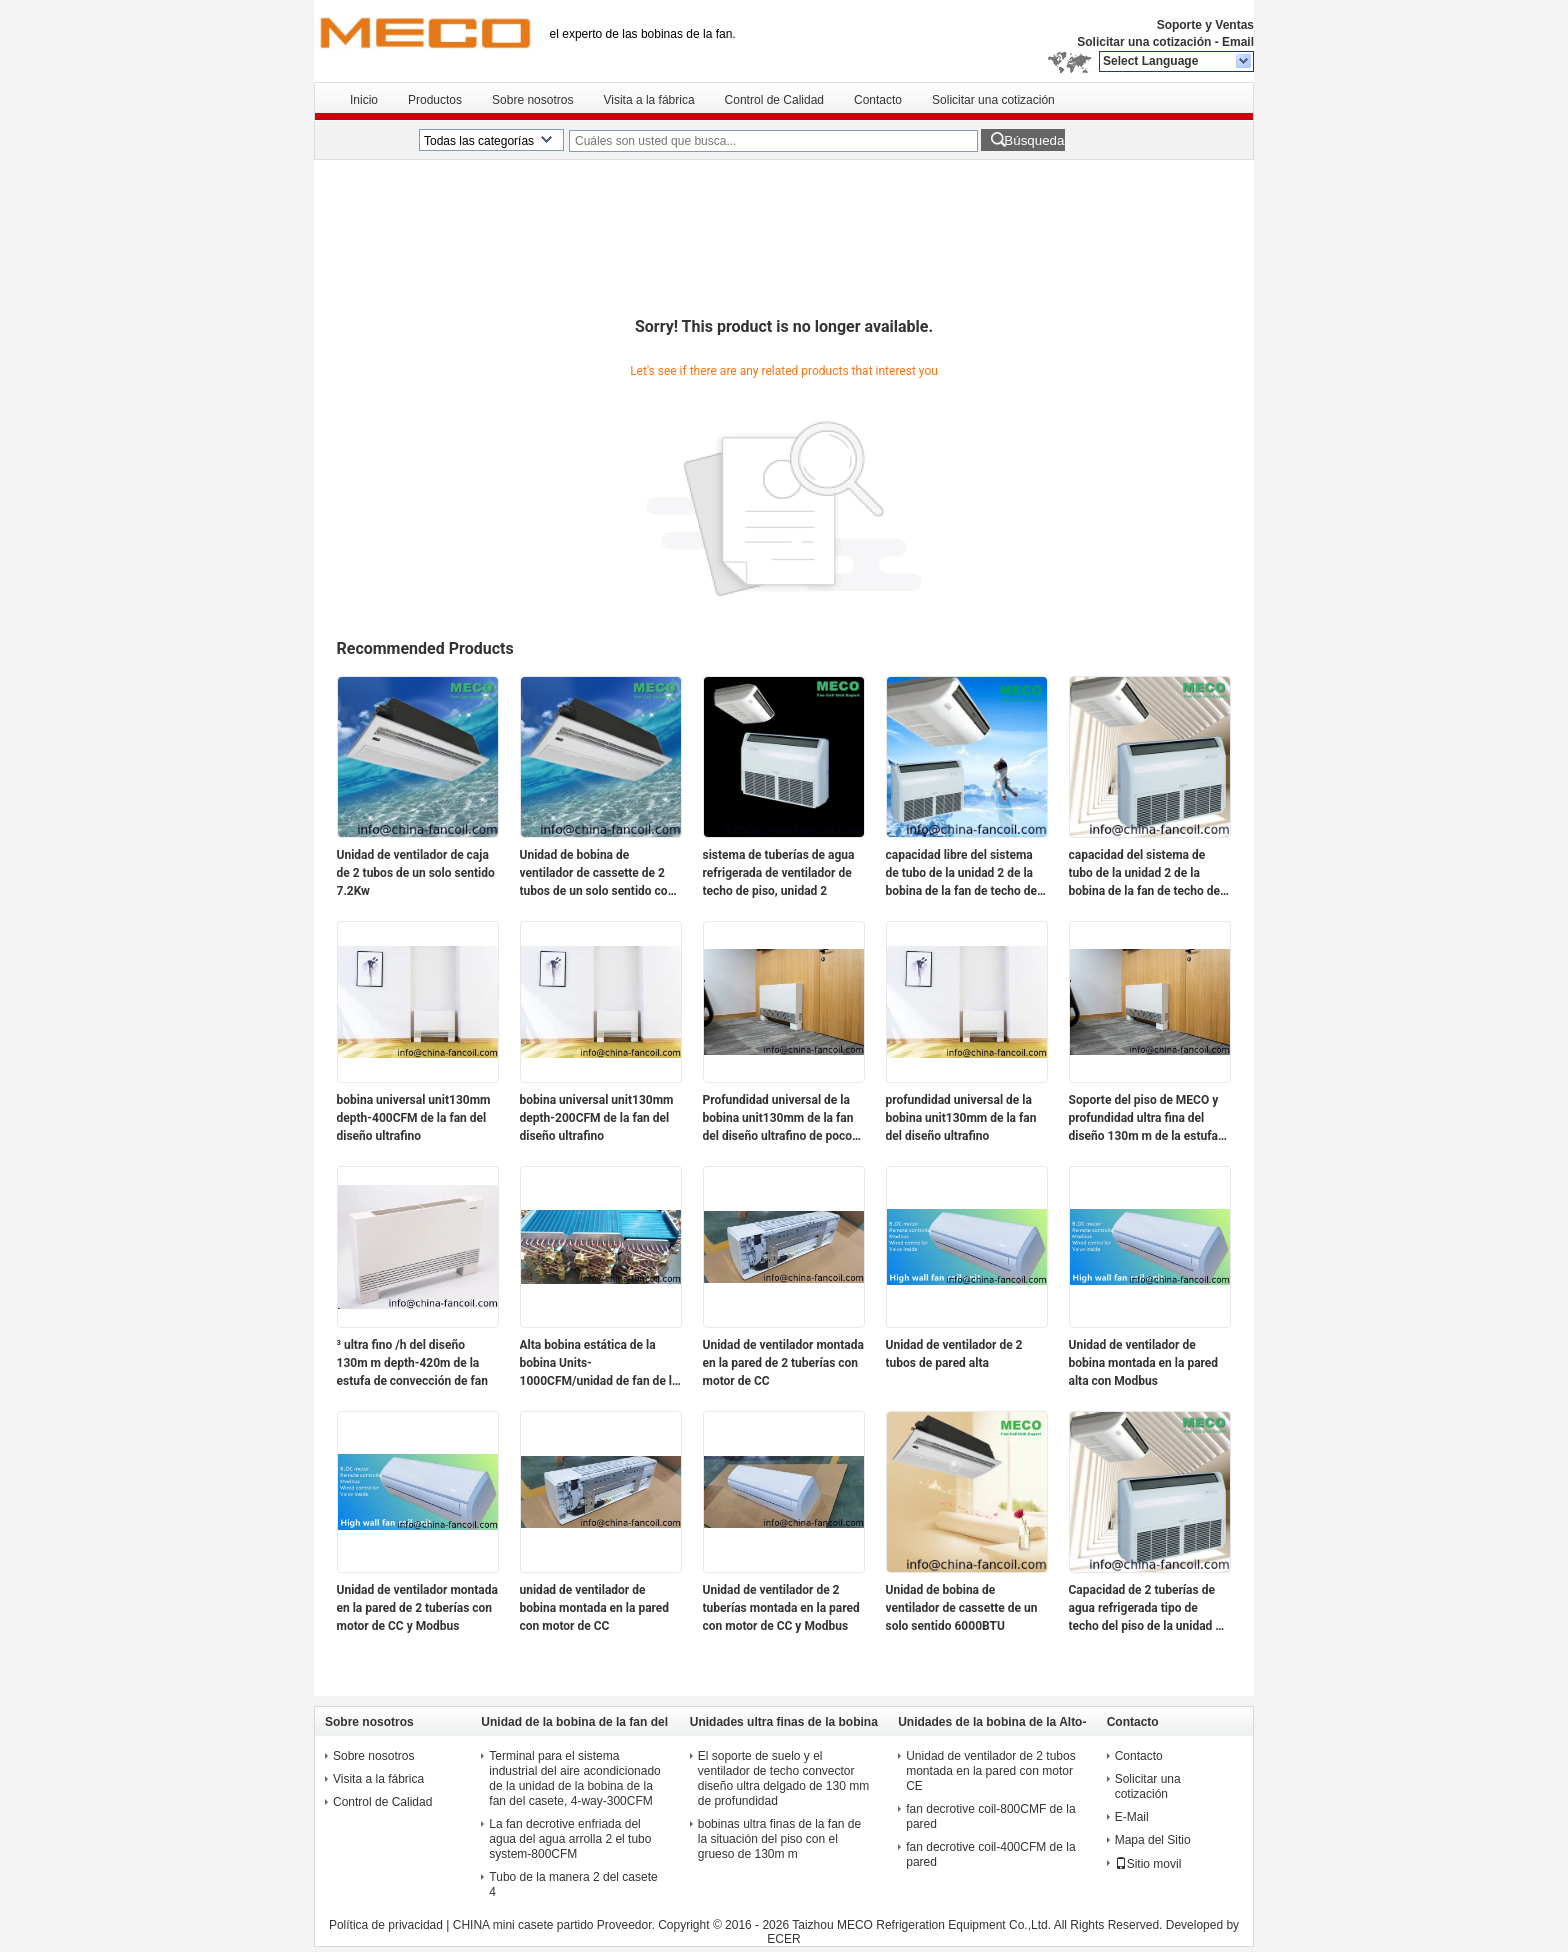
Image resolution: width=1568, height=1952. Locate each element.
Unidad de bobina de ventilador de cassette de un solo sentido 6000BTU (962, 1608)
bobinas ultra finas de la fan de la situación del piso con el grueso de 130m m (779, 1839)
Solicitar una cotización (1144, 42)
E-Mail (1132, 1817)
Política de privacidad (386, 1925)
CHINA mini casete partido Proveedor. (555, 1925)
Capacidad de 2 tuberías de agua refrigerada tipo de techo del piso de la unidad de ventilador (1149, 1609)
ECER (783, 1939)
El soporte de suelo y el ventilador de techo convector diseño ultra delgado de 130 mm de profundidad (783, 1778)
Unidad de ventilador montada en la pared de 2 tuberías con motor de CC (783, 1363)
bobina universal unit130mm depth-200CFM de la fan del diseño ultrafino (597, 1118)
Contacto (878, 100)
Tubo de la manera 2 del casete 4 (573, 1884)
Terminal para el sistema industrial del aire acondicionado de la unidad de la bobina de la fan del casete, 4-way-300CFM (574, 1778)
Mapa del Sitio (1153, 1840)
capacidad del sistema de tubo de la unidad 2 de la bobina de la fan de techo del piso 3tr (1146, 874)
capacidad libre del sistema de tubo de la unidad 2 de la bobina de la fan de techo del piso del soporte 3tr (963, 874)
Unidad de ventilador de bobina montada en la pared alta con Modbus (1144, 1363)
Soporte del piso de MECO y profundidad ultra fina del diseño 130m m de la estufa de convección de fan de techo (1144, 1119)
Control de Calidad (774, 100)
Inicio (364, 100)
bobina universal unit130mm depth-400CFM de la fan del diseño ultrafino (414, 1118)
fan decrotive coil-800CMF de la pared (990, 1816)
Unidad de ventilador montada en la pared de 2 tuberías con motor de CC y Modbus (417, 1608)
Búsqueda (1034, 140)
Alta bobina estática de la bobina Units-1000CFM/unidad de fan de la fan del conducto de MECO (599, 1364)
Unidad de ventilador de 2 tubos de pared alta (954, 1354)
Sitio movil (1148, 1864)
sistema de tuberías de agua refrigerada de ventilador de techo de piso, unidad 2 (779, 873)
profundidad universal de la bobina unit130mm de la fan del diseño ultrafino (961, 1118)
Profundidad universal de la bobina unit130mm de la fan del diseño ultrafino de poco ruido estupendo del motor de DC (782, 1119)
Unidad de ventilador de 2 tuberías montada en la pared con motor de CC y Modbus (781, 1608)
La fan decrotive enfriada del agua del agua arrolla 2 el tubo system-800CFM (570, 1839)
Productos (435, 100)
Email (1238, 42)
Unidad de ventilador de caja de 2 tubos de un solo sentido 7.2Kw (416, 873)
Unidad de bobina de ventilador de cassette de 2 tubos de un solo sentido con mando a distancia (597, 874)
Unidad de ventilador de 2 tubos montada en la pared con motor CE (990, 1771)
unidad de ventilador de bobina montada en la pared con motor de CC (595, 1608)
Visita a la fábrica (648, 100)
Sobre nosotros (532, 100)
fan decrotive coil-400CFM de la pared (990, 1854)
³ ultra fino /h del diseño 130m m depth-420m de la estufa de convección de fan (412, 1363)
